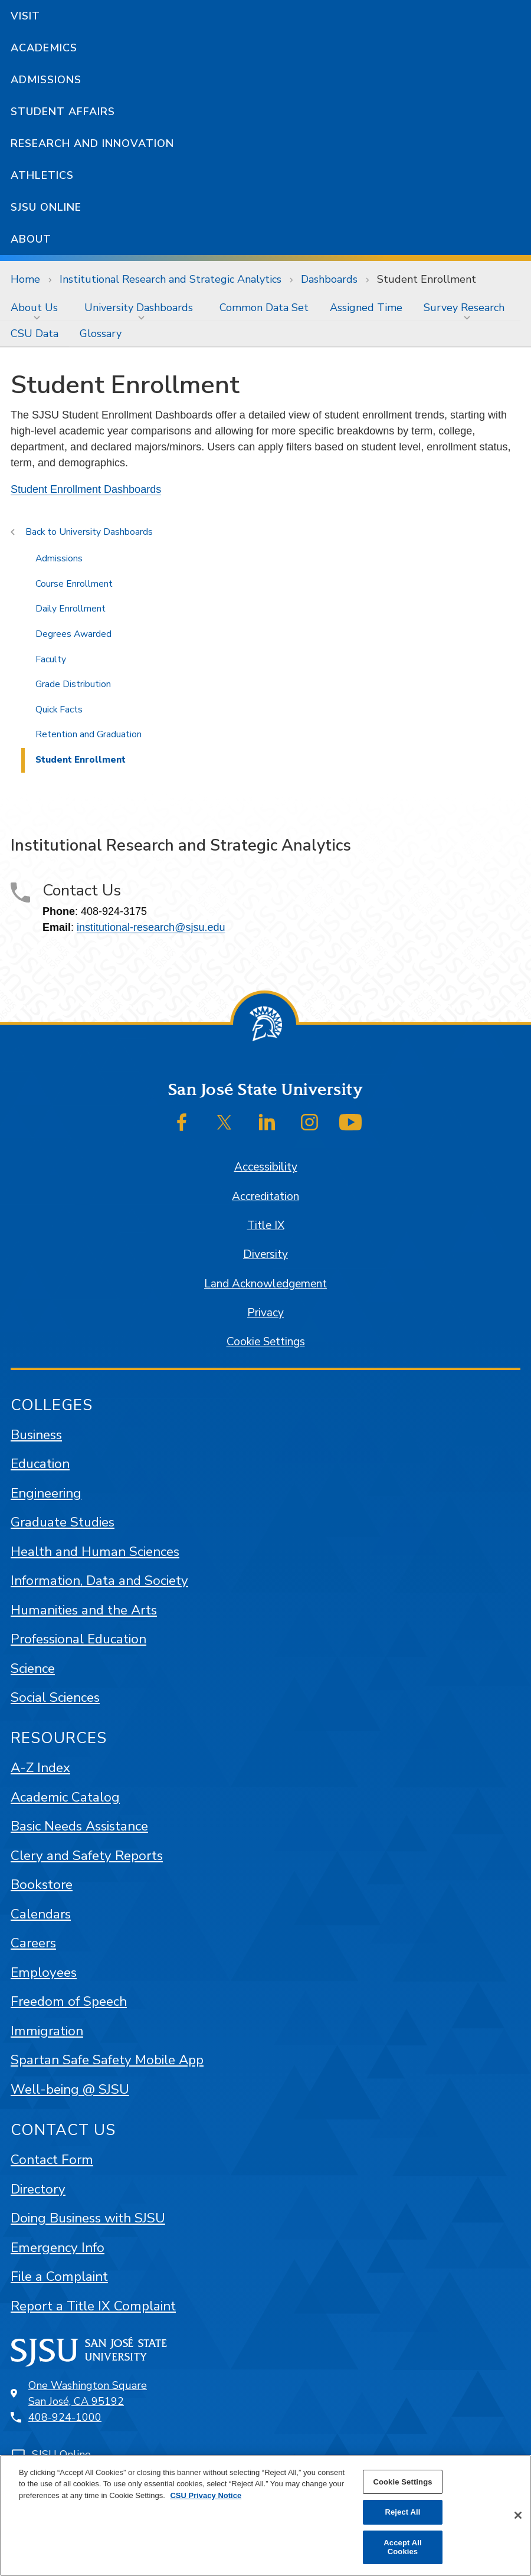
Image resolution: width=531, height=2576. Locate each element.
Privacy (265, 1312)
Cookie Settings (266, 1341)
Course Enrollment (74, 583)
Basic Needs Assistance (79, 1826)
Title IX (265, 1225)
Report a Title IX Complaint (93, 2306)
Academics (44, 48)
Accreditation (265, 1196)
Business (36, 1435)
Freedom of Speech (69, 2001)
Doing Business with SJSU (88, 2218)
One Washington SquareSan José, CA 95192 (87, 2393)
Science (33, 1668)
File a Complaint (59, 2276)
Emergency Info (57, 2247)
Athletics (42, 175)
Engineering (46, 1493)
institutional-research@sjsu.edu (151, 927)
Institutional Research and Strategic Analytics (170, 279)
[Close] (518, 2515)
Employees (44, 1972)
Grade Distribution (73, 684)
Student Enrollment (426, 279)
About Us (34, 307)
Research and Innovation (92, 143)
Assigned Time (366, 307)
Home (25, 279)
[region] (265, 2515)
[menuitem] (37, 308)
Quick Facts (59, 709)
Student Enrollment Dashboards (86, 489)
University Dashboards (138, 307)
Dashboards (329, 279)
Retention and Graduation (88, 734)
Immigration (47, 2031)
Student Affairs (63, 111)
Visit (25, 16)
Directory (38, 2189)
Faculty (50, 659)
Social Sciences (55, 1697)
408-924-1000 (64, 2417)
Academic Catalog (65, 1797)
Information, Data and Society (99, 1580)
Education (40, 1463)
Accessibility (265, 1167)
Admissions (46, 80)
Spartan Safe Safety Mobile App (107, 2060)
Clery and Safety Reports (87, 1855)
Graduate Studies (62, 1522)
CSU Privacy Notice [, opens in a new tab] (205, 2495)
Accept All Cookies (402, 2547)
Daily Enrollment (70, 608)
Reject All (402, 2512)
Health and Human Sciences (95, 1551)
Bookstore (42, 1884)
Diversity (265, 1254)
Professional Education (78, 1639)
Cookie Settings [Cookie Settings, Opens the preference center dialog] (402, 2481)
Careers (33, 1943)
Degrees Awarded (73, 633)
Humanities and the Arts (84, 1610)
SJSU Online (46, 207)
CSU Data (34, 333)
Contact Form (52, 2159)
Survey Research (464, 307)
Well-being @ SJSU (70, 2089)
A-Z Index (40, 1767)
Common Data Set (264, 307)
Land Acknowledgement (265, 1284)
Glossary (101, 333)
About (31, 239)
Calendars (41, 1914)
